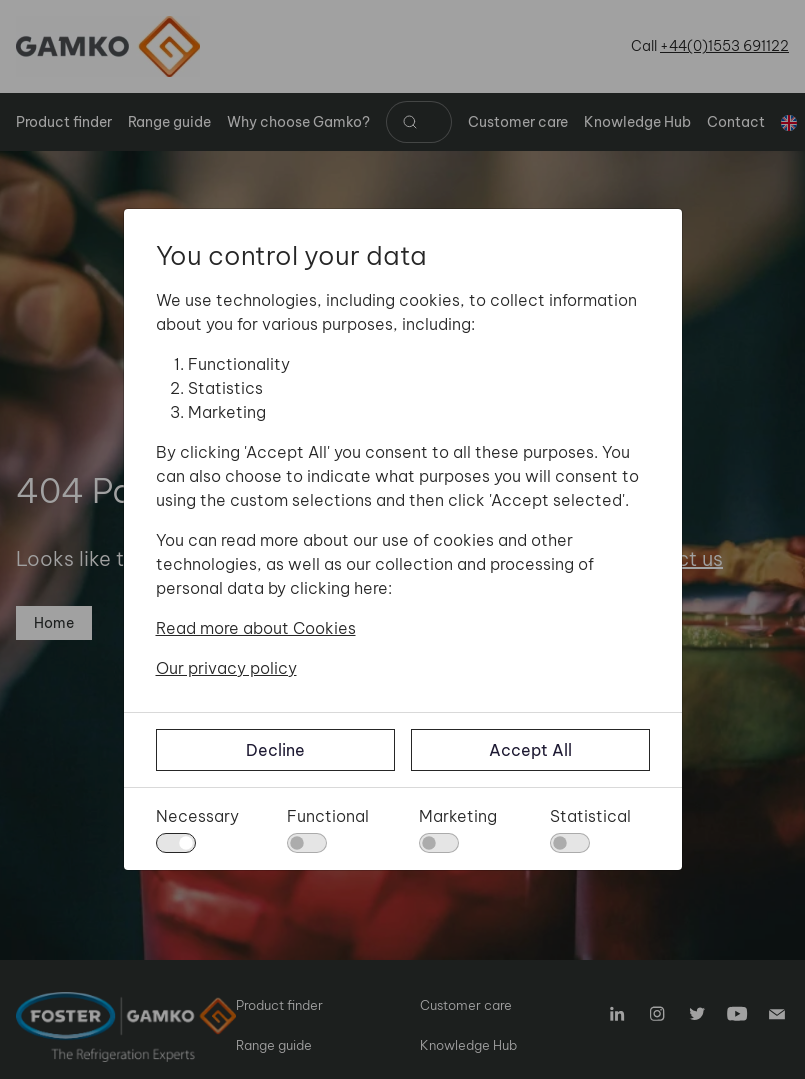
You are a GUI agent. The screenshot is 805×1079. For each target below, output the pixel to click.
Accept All (530, 750)
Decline (275, 750)
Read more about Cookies (256, 628)
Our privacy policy (226, 668)
